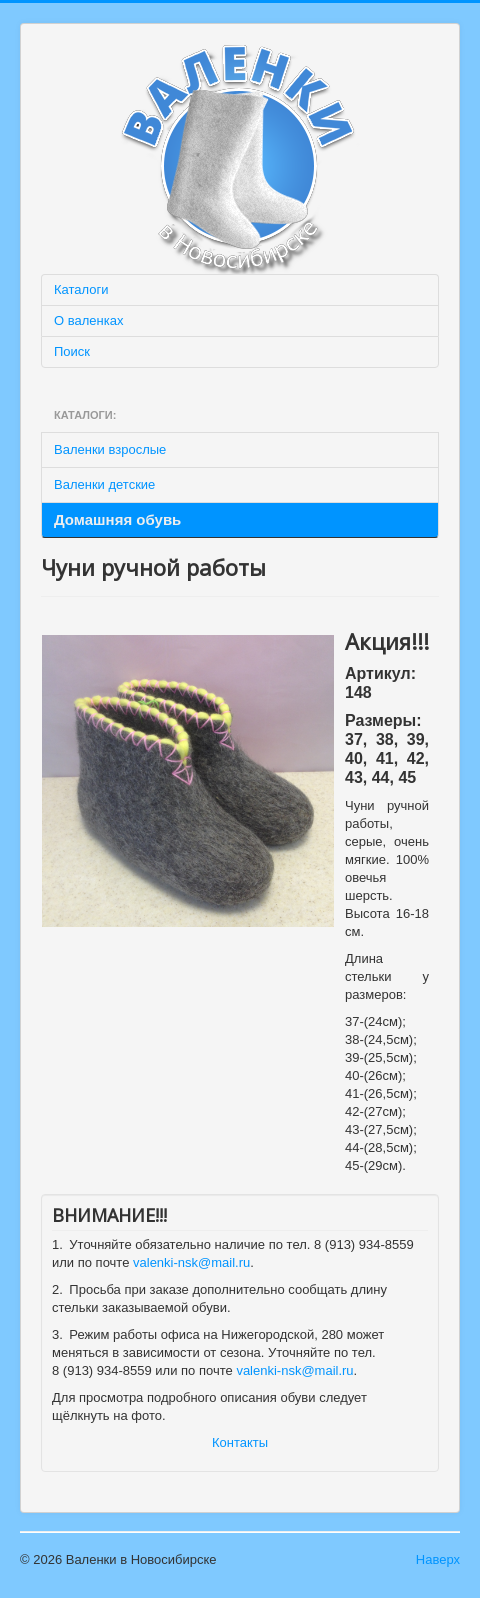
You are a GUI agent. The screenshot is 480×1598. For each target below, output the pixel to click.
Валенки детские (104, 484)
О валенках (88, 320)
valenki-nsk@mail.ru (191, 1262)
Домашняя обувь (117, 519)
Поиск (72, 351)
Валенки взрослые (110, 449)
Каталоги (81, 289)
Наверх (438, 1559)
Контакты (240, 1442)
